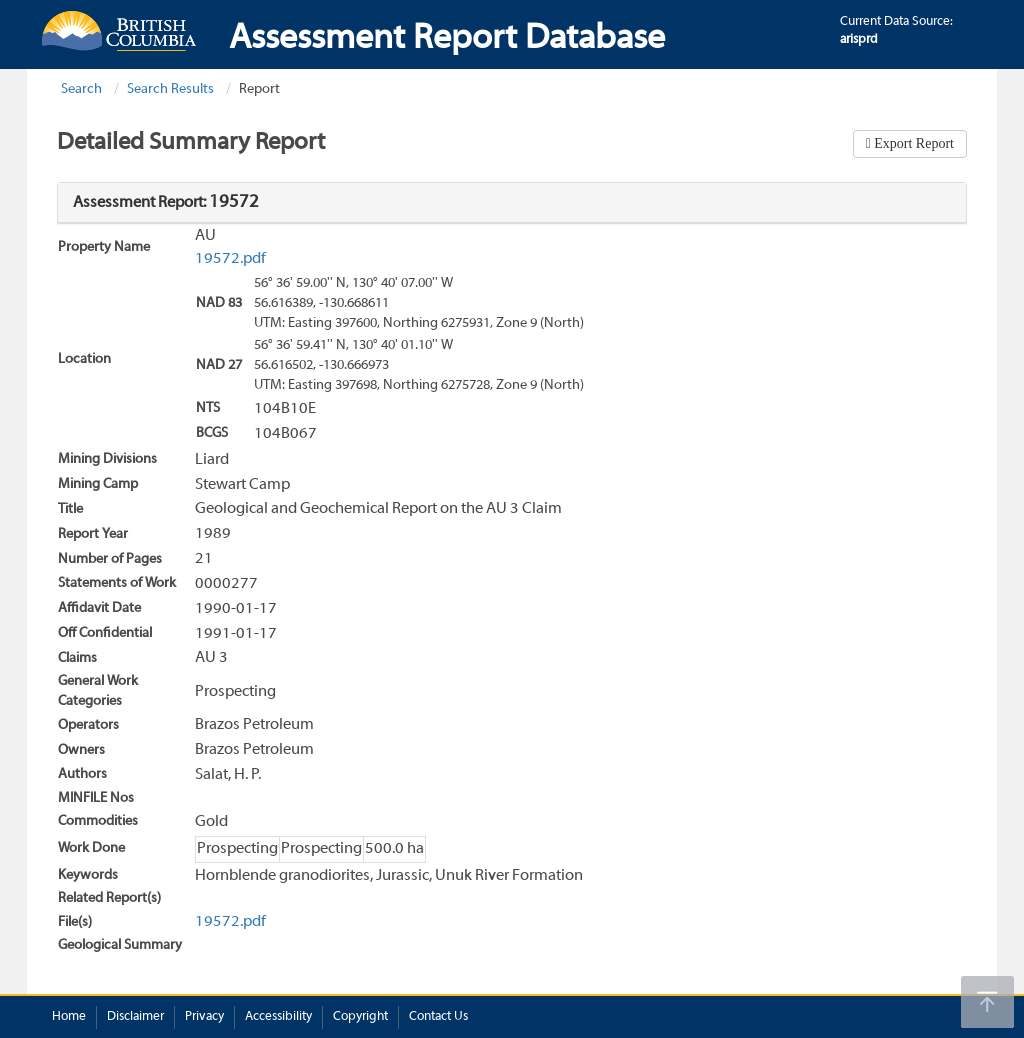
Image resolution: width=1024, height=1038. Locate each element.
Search (81, 89)
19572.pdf (230, 259)
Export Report (912, 143)
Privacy (204, 1017)
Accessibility (278, 1017)
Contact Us (438, 1017)
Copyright (360, 1017)
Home (69, 1017)
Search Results (170, 89)
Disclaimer (135, 1017)
